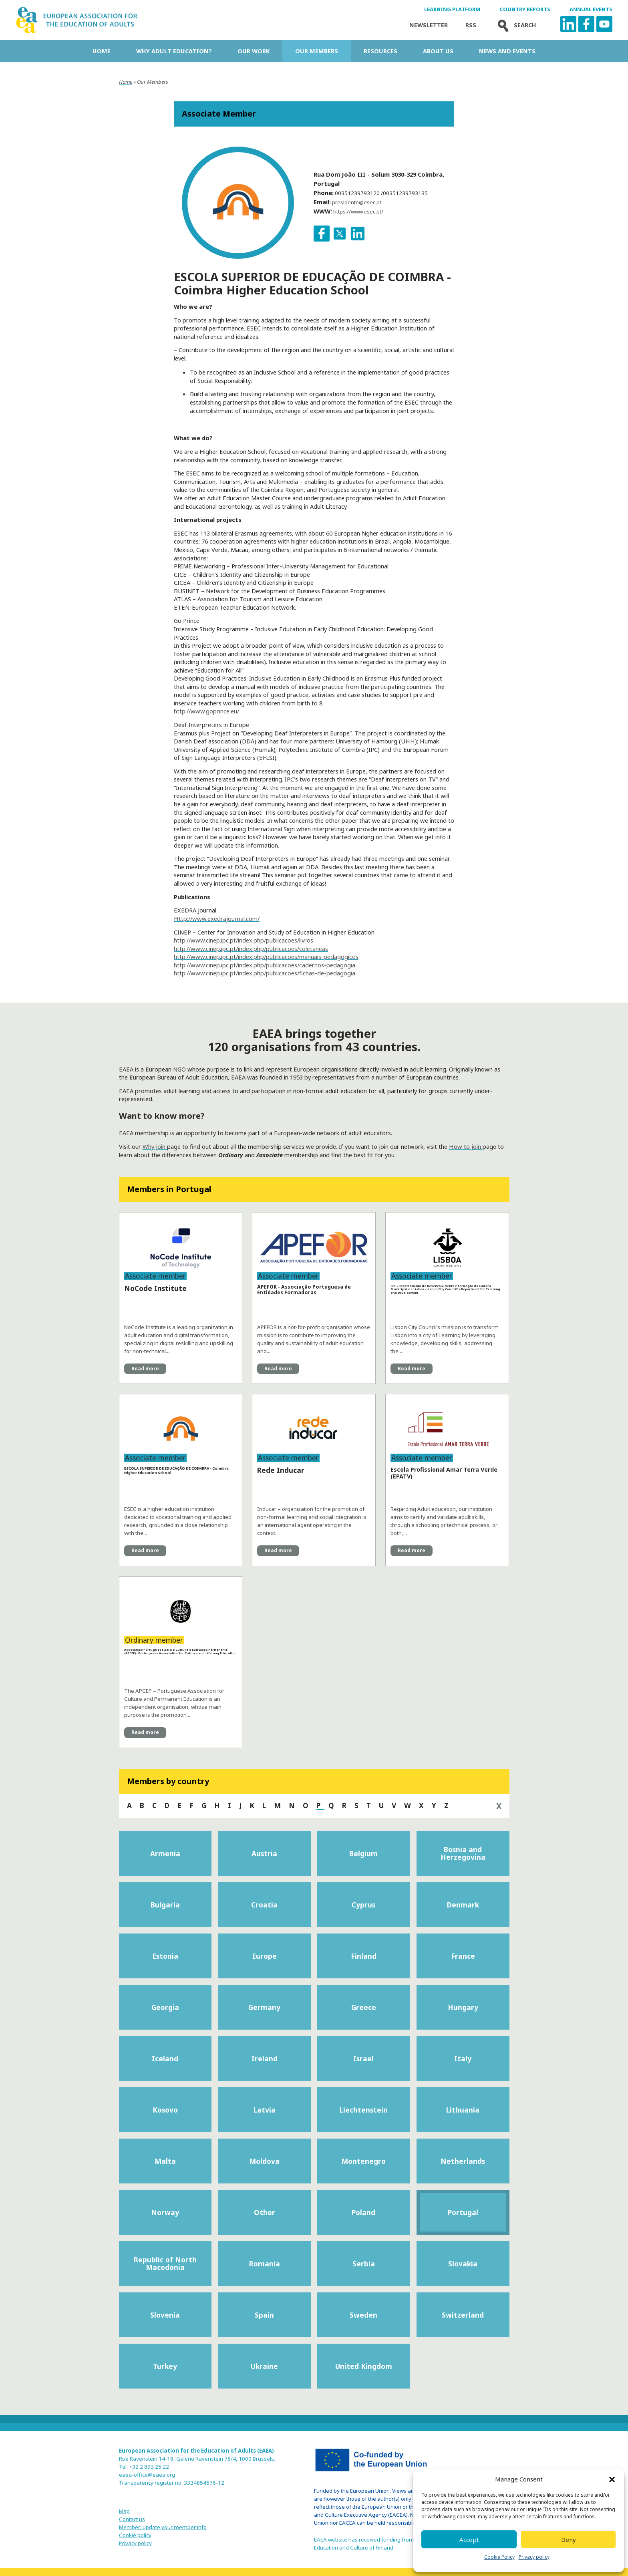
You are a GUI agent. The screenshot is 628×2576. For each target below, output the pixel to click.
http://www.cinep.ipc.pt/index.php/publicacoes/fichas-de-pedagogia (264, 973)
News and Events (507, 51)
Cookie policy (135, 2535)
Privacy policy (534, 2557)
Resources (380, 51)
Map (124, 2511)
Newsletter (428, 25)
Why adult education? (174, 51)
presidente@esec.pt (356, 202)
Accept (469, 2540)
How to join (466, 1146)
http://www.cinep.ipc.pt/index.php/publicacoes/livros (243, 940)
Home (102, 51)
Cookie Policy (499, 2557)
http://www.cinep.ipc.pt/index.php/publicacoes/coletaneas (251, 949)
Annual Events (591, 9)
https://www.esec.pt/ (358, 211)
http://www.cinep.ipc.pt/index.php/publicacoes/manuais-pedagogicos (266, 957)
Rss (470, 25)
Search (515, 25)
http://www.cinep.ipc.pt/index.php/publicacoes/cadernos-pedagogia (264, 965)
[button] (612, 2479)
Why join (155, 1146)
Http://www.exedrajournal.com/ (217, 918)
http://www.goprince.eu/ (206, 711)
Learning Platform (452, 9)
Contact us (132, 2519)
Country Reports (524, 9)
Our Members (316, 51)
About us (438, 51)
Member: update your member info (163, 2527)
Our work (254, 51)
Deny (568, 2540)
